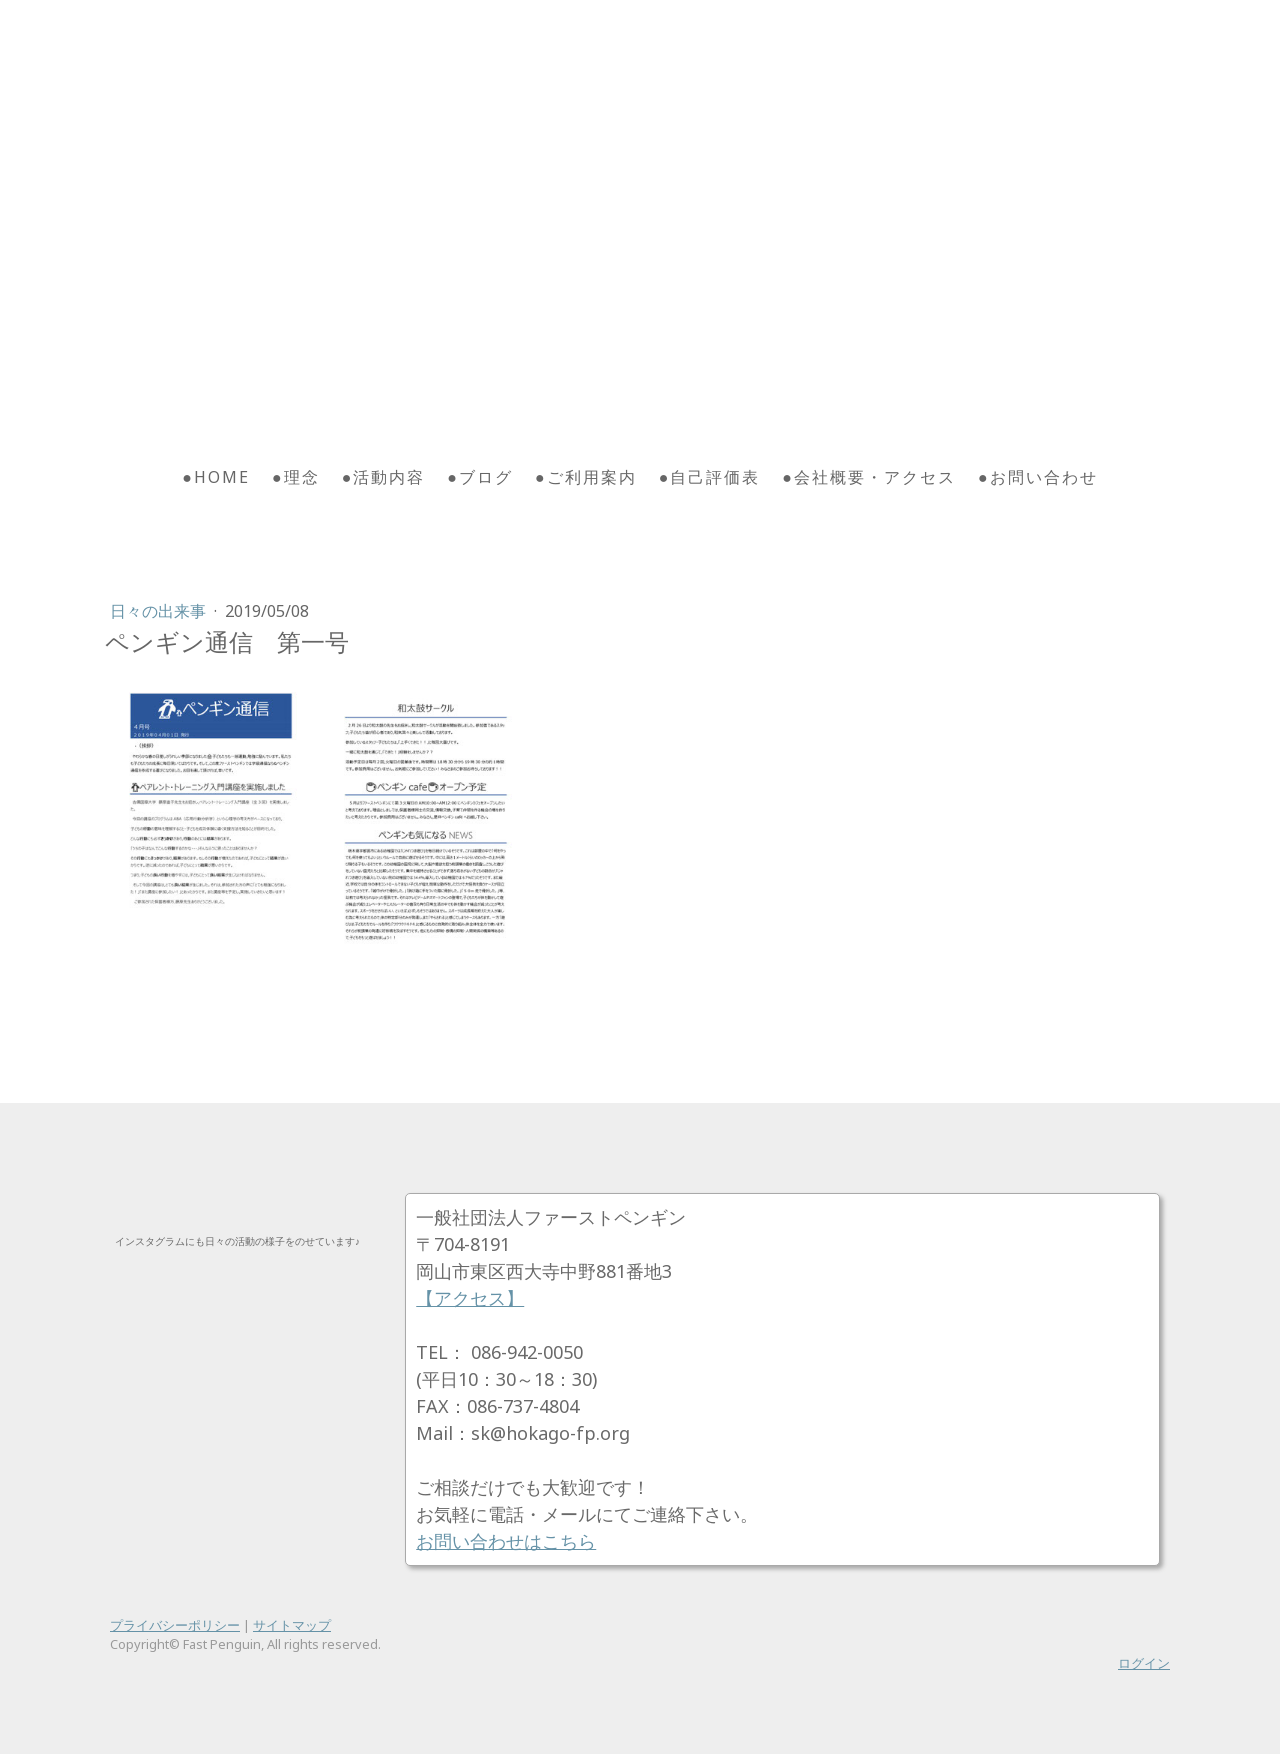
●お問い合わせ (1038, 477)
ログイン (1144, 1663)
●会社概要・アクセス (869, 477)
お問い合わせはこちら (506, 1541)
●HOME (216, 477)
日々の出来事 (160, 611)
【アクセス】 (470, 1298)
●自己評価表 (710, 477)
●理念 (296, 477)
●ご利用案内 (586, 477)
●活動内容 (384, 477)
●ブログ (480, 477)
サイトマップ (292, 1625)
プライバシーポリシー (175, 1625)
